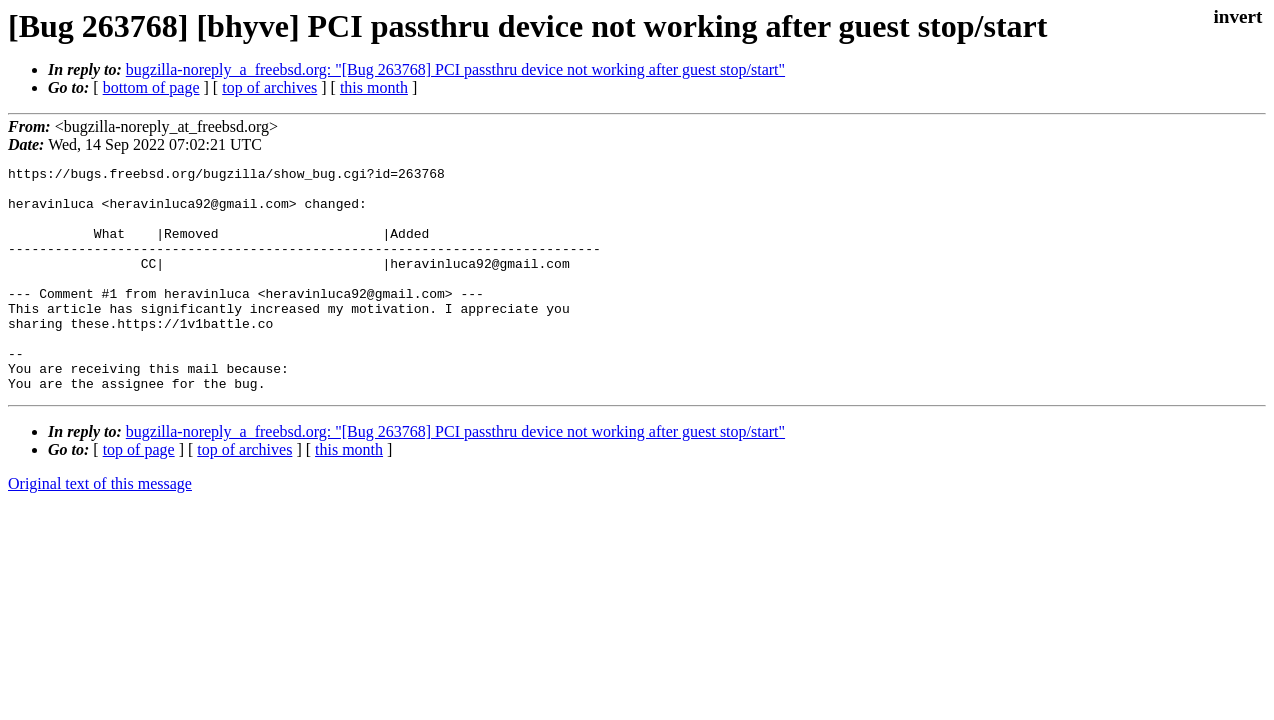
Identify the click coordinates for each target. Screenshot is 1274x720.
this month (374, 87)
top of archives (269, 87)
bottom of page (151, 87)
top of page (139, 494)
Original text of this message (100, 528)
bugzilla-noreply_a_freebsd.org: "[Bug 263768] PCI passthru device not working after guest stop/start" (455, 69)
